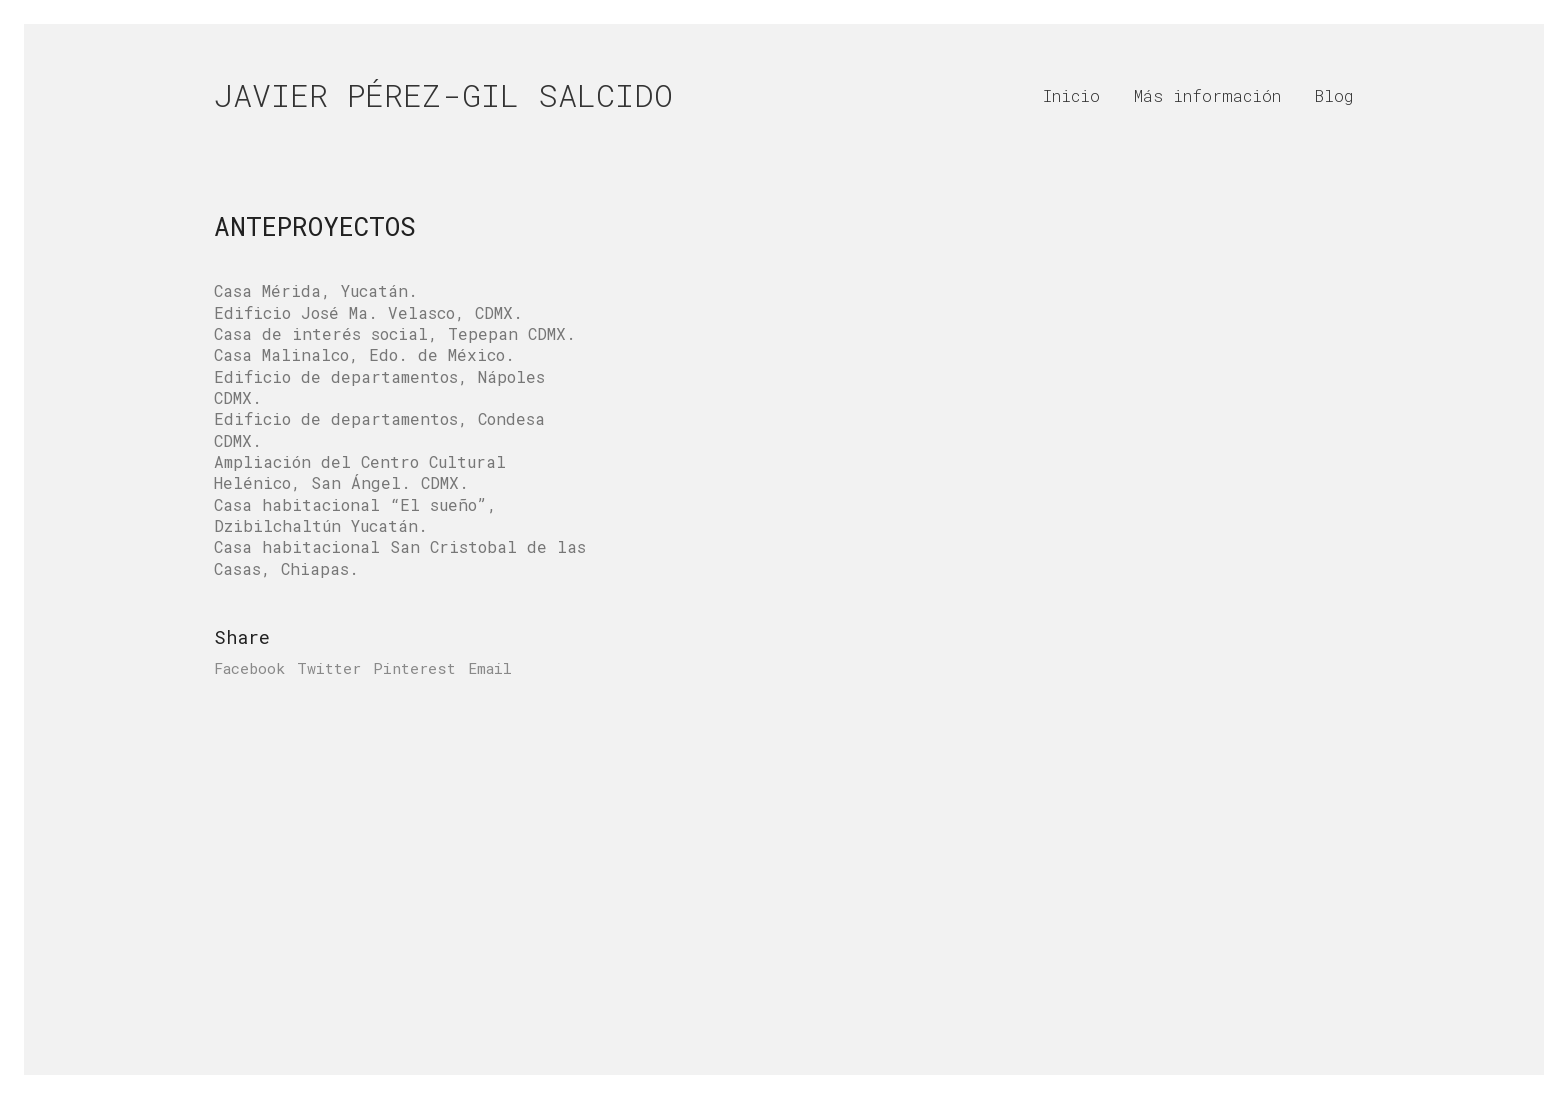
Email (490, 668)
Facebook (249, 668)
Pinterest (414, 668)
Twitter (329, 668)
